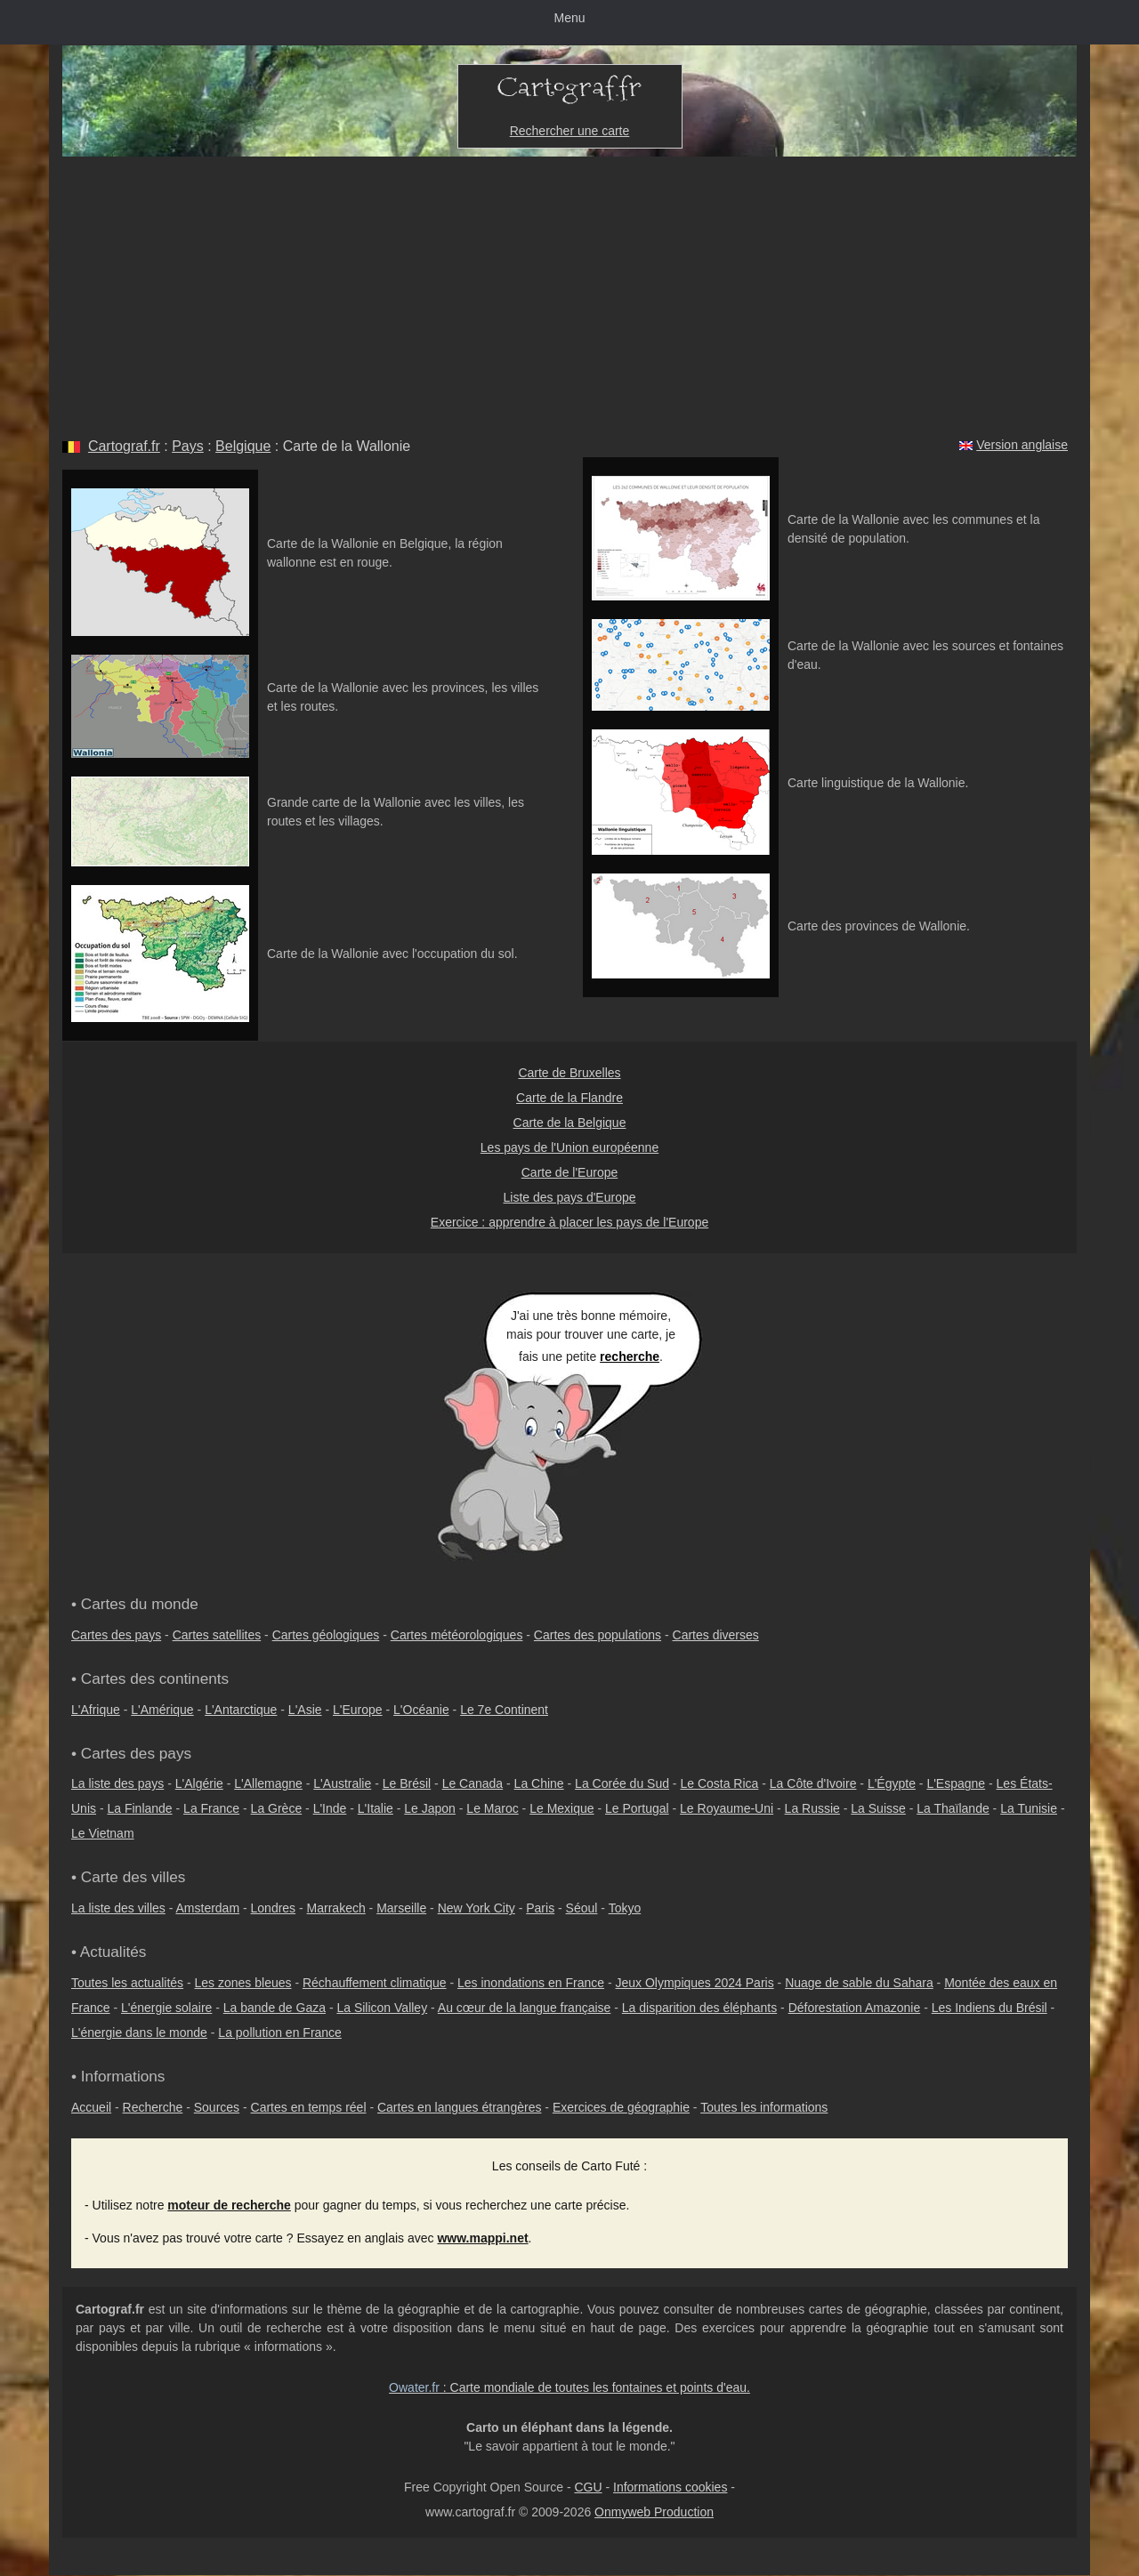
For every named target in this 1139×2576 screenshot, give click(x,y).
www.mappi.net (482, 2238)
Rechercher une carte (570, 131)
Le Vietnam (102, 1833)
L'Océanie (421, 1710)
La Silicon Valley (381, 2007)
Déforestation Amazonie (854, 2007)
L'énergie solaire (166, 2007)
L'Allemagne (268, 1783)
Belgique (243, 446)
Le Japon (430, 1808)
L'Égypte (892, 1783)
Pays (188, 446)
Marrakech (336, 1908)
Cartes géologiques (326, 1635)
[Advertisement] (569, 290)
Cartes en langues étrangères (459, 2107)
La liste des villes (118, 1908)
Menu (569, 18)
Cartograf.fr (124, 446)
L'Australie (342, 1783)
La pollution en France (280, 2032)
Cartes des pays (116, 1635)
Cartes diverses (716, 1635)
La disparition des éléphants (699, 2007)
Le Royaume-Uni (726, 1808)
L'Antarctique (241, 1710)
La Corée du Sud (622, 1783)
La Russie (812, 1808)
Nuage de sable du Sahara (859, 1983)
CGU (588, 2487)
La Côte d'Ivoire (813, 1783)
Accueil (91, 2107)
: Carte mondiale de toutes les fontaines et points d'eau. (569, 2387)
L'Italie (375, 1808)
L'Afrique (95, 1710)
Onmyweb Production (654, 2512)
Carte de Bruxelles (569, 1073)
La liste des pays (117, 1783)
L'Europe (358, 1710)
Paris (540, 1908)
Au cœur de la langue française (524, 2007)
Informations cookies (670, 2487)
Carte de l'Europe (569, 1172)
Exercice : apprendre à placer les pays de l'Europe (569, 1222)
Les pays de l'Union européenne (569, 1147)
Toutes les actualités (127, 1983)
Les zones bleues (243, 1983)
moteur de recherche (229, 2205)
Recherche (153, 2107)
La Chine (539, 1783)
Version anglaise (1022, 445)
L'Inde (330, 1808)
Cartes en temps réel (309, 2107)
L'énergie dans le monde (139, 2032)
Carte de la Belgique (569, 1122)
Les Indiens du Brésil (989, 2007)
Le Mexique (561, 1808)
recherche (629, 1356)
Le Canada (473, 1783)
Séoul (582, 1908)
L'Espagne (955, 1783)
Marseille (401, 1908)
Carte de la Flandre (569, 1098)
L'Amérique (162, 1710)
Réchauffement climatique (375, 1983)
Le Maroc (492, 1808)
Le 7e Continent (504, 1710)
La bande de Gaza (274, 2007)
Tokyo (625, 1908)
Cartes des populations (597, 1635)
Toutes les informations (764, 2107)
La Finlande (139, 1808)
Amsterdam (208, 1908)
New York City (476, 1908)
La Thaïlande (953, 1808)
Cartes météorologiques (457, 1635)
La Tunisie (1028, 1808)
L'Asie (305, 1710)
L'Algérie (199, 1783)
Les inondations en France (530, 1983)
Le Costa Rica (719, 1783)
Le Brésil (407, 1783)
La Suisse (878, 1808)
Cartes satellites (217, 1635)
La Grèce (277, 1808)
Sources (216, 2107)
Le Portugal (637, 1808)
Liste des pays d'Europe (570, 1197)
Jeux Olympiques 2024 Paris (694, 1983)
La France (211, 1808)
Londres (273, 1908)
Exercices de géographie (621, 2107)
